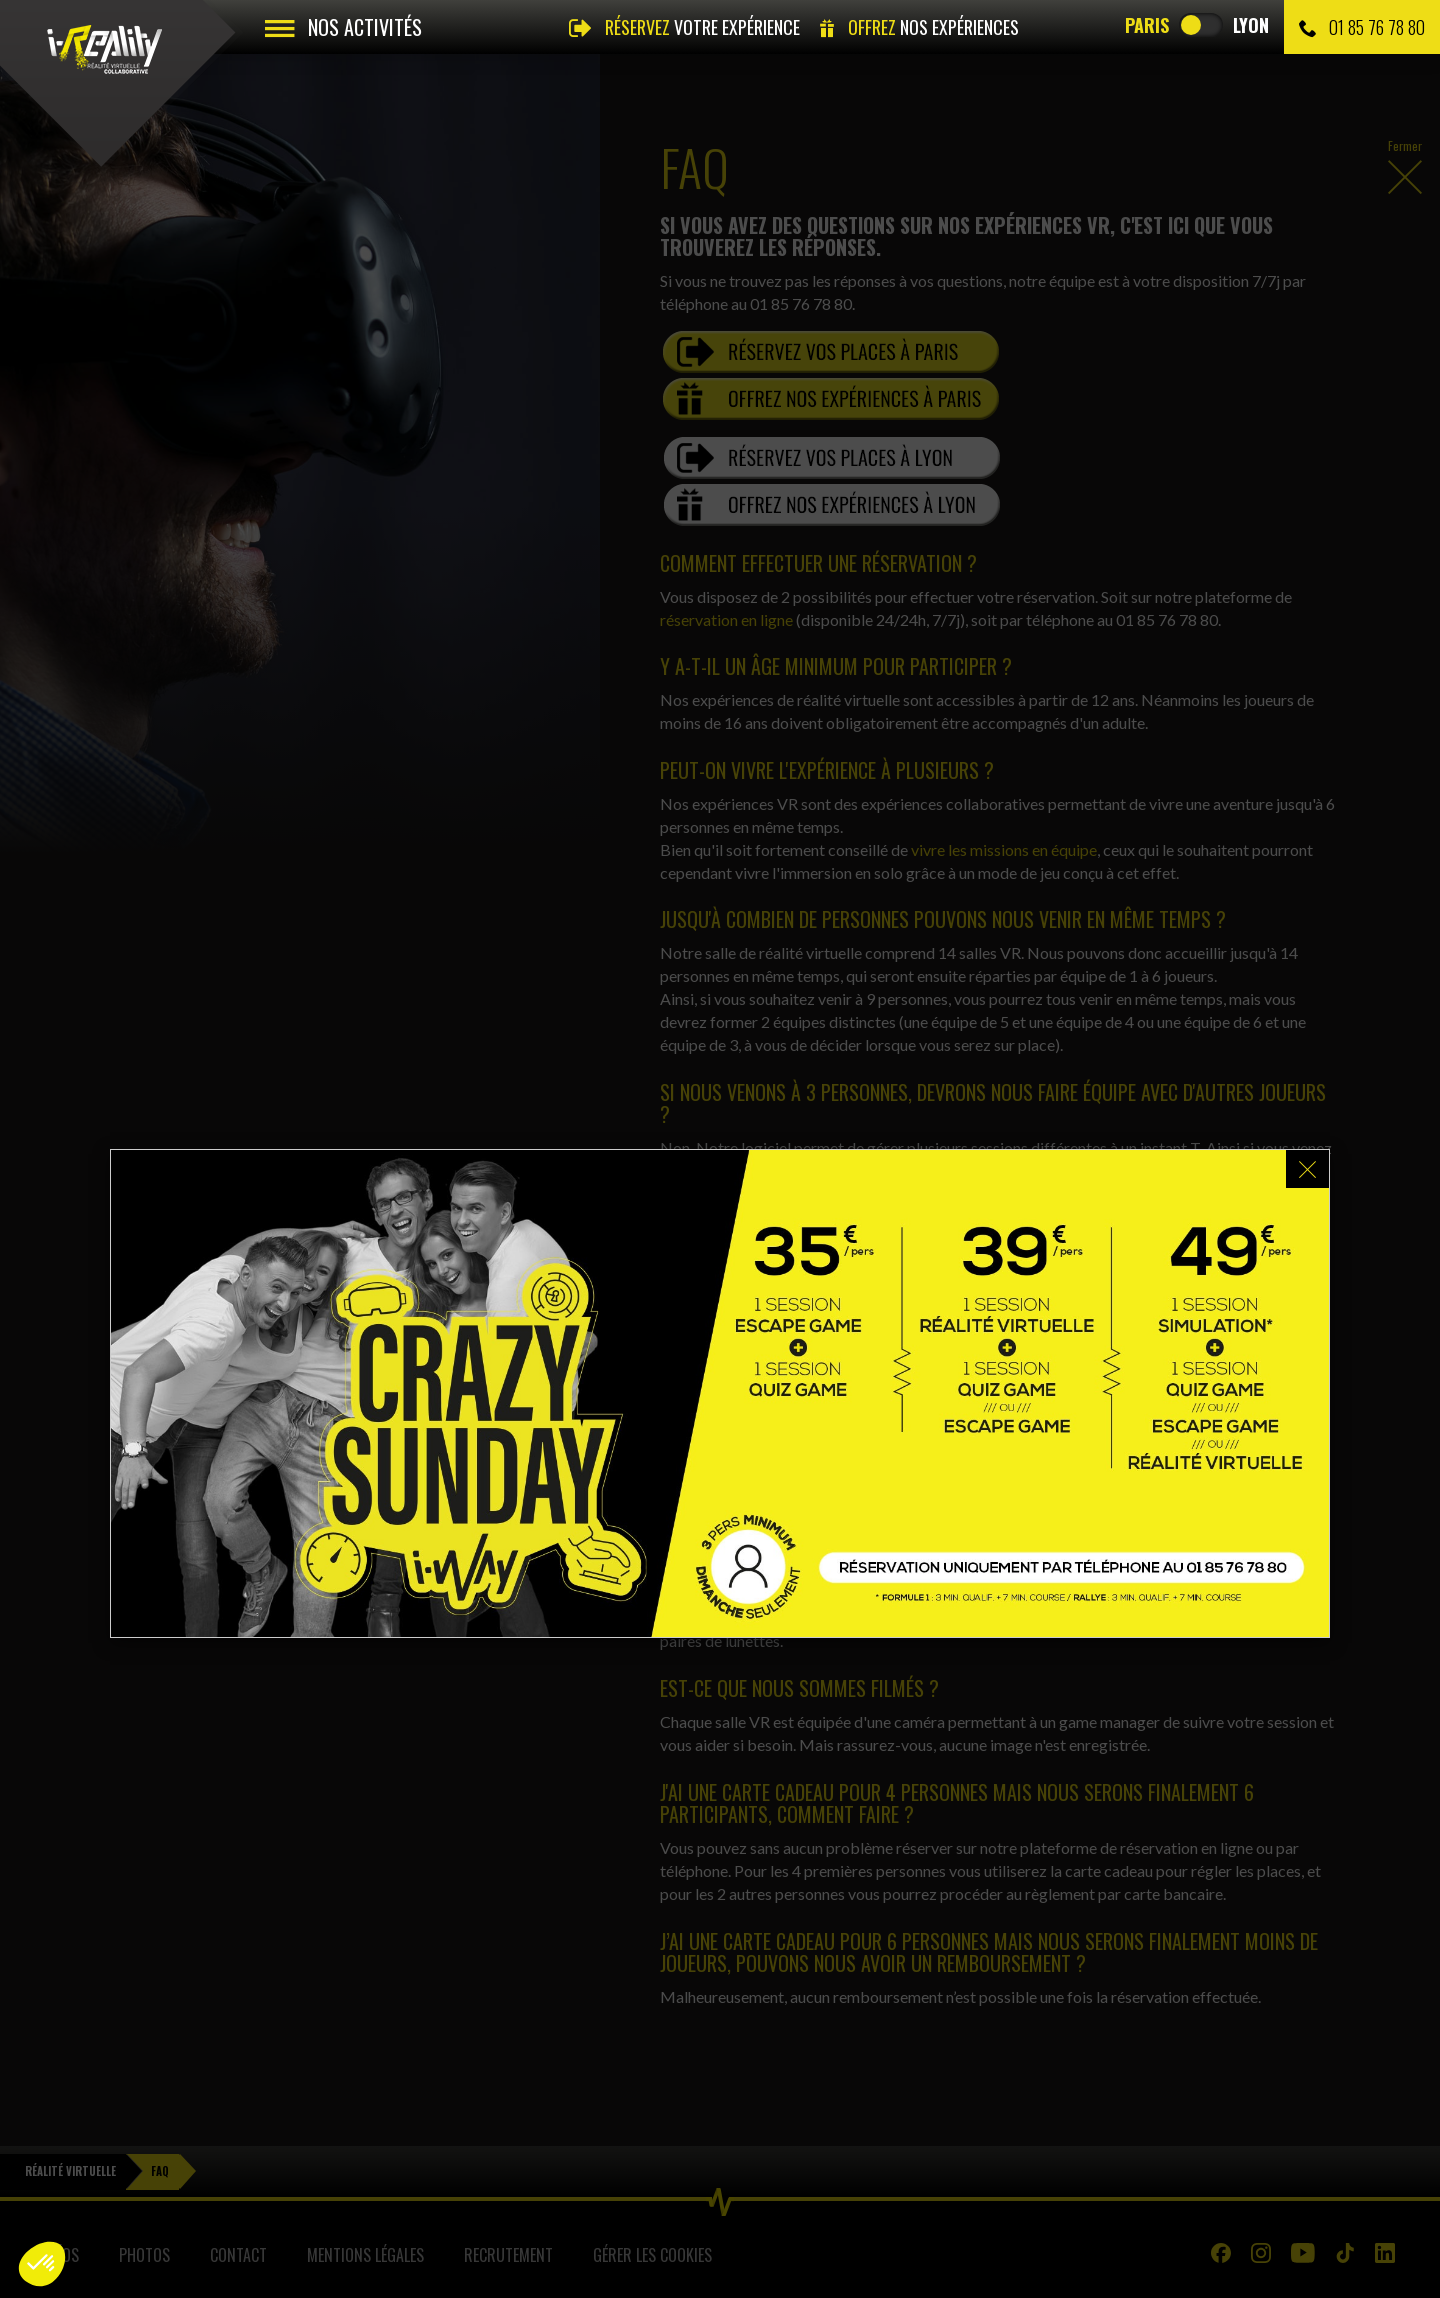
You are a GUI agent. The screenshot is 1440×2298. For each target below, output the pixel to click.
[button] (42, 2264)
